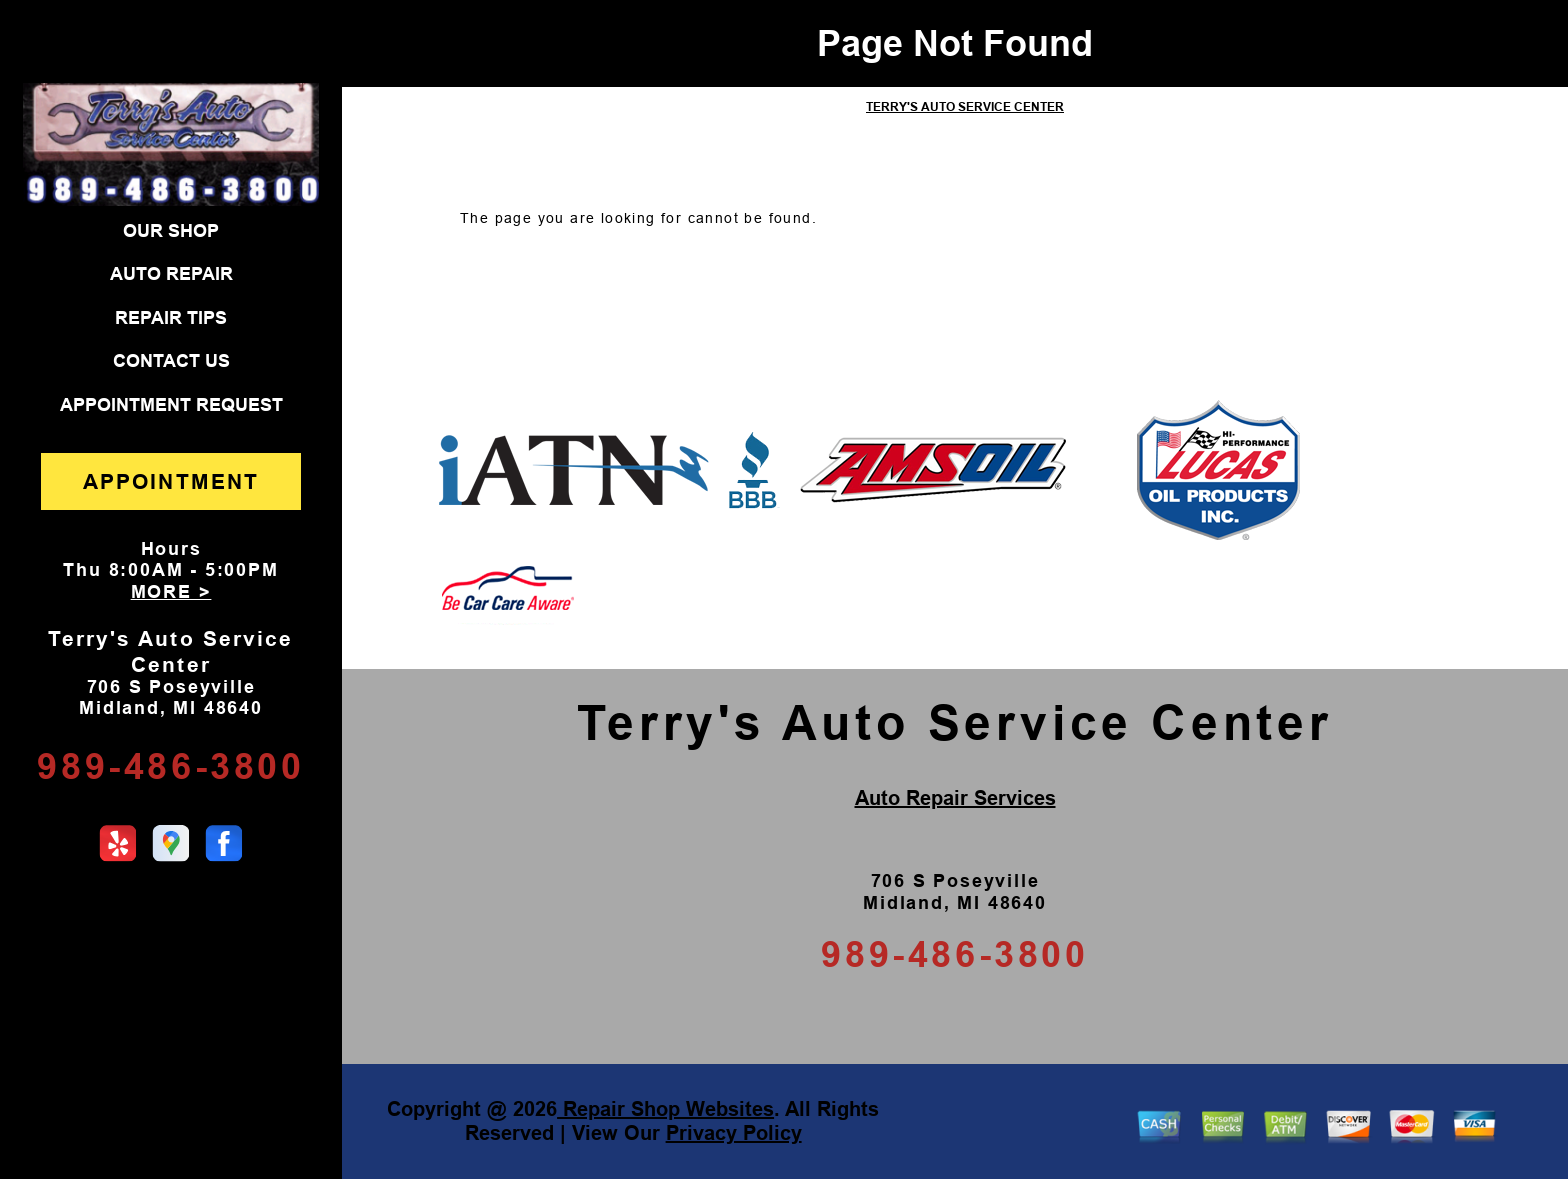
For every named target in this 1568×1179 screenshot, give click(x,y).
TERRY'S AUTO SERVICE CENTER (965, 107)
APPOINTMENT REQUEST (171, 405)
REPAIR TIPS (171, 318)
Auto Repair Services (955, 798)
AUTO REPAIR (171, 274)
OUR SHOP (171, 231)
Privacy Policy (734, 1133)
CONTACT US (171, 361)
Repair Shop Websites (665, 1109)
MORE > (171, 592)
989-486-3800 (170, 766)
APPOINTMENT (171, 481)
